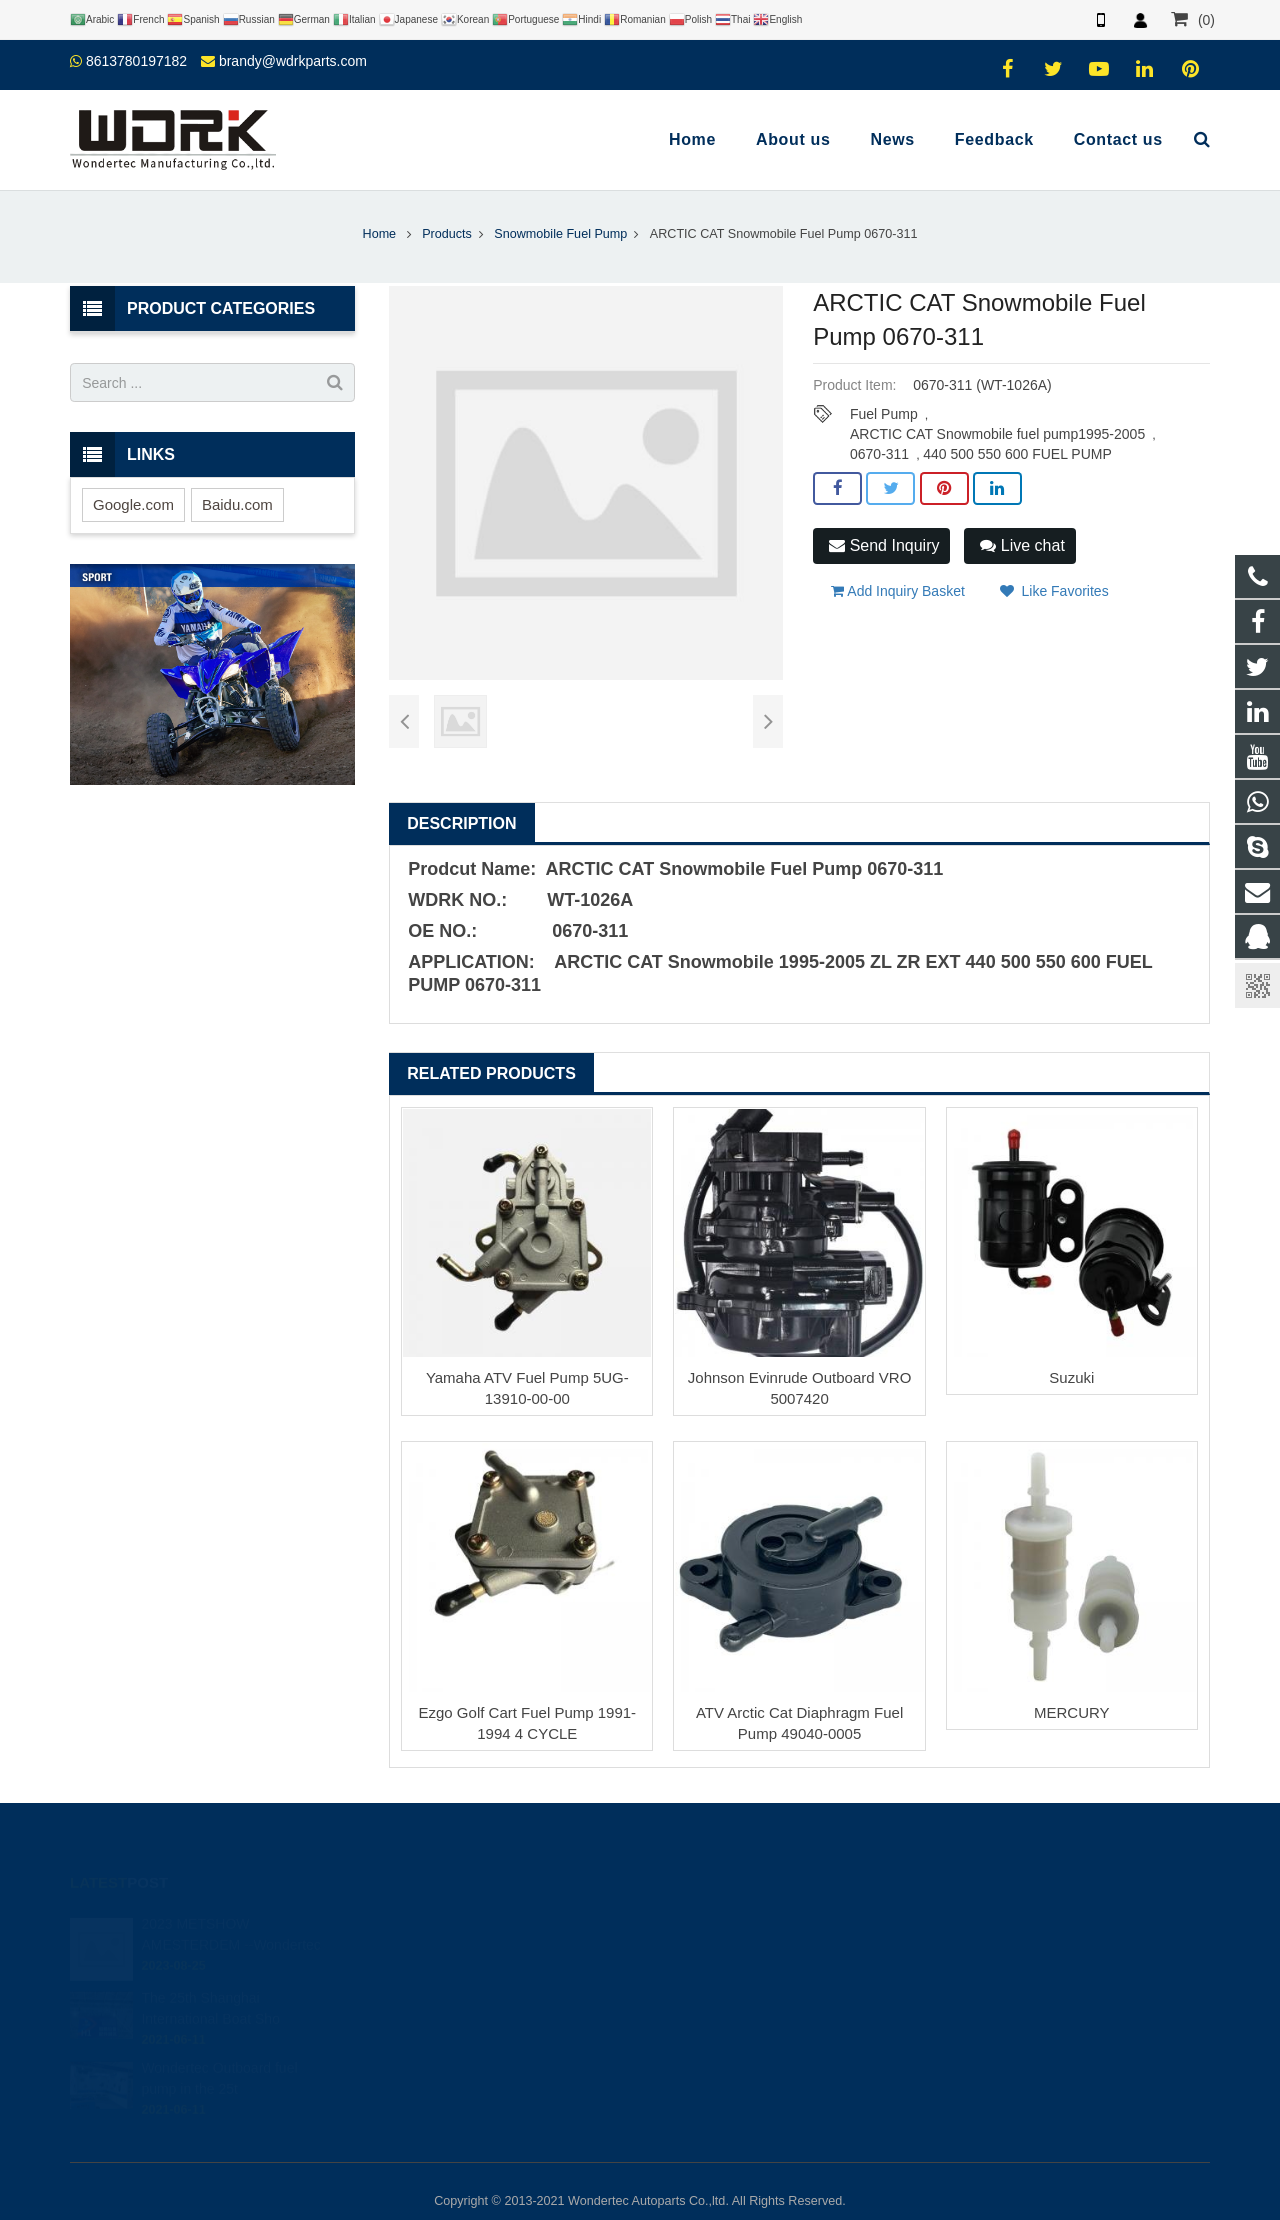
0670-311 (879, 454)
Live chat (1022, 545)
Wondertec (706, 1999)
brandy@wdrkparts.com (293, 61)
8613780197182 (136, 61)
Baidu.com (237, 504)
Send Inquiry (884, 545)
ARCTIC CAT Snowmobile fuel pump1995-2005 (997, 434)
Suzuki (1071, 1377)
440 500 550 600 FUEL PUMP (1017, 454)
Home (380, 234)
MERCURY (1072, 1712)
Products (447, 234)
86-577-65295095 (724, 1941)
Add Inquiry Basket (898, 591)
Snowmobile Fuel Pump (560, 234)
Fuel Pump (884, 414)
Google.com (133, 504)
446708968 (709, 1883)
